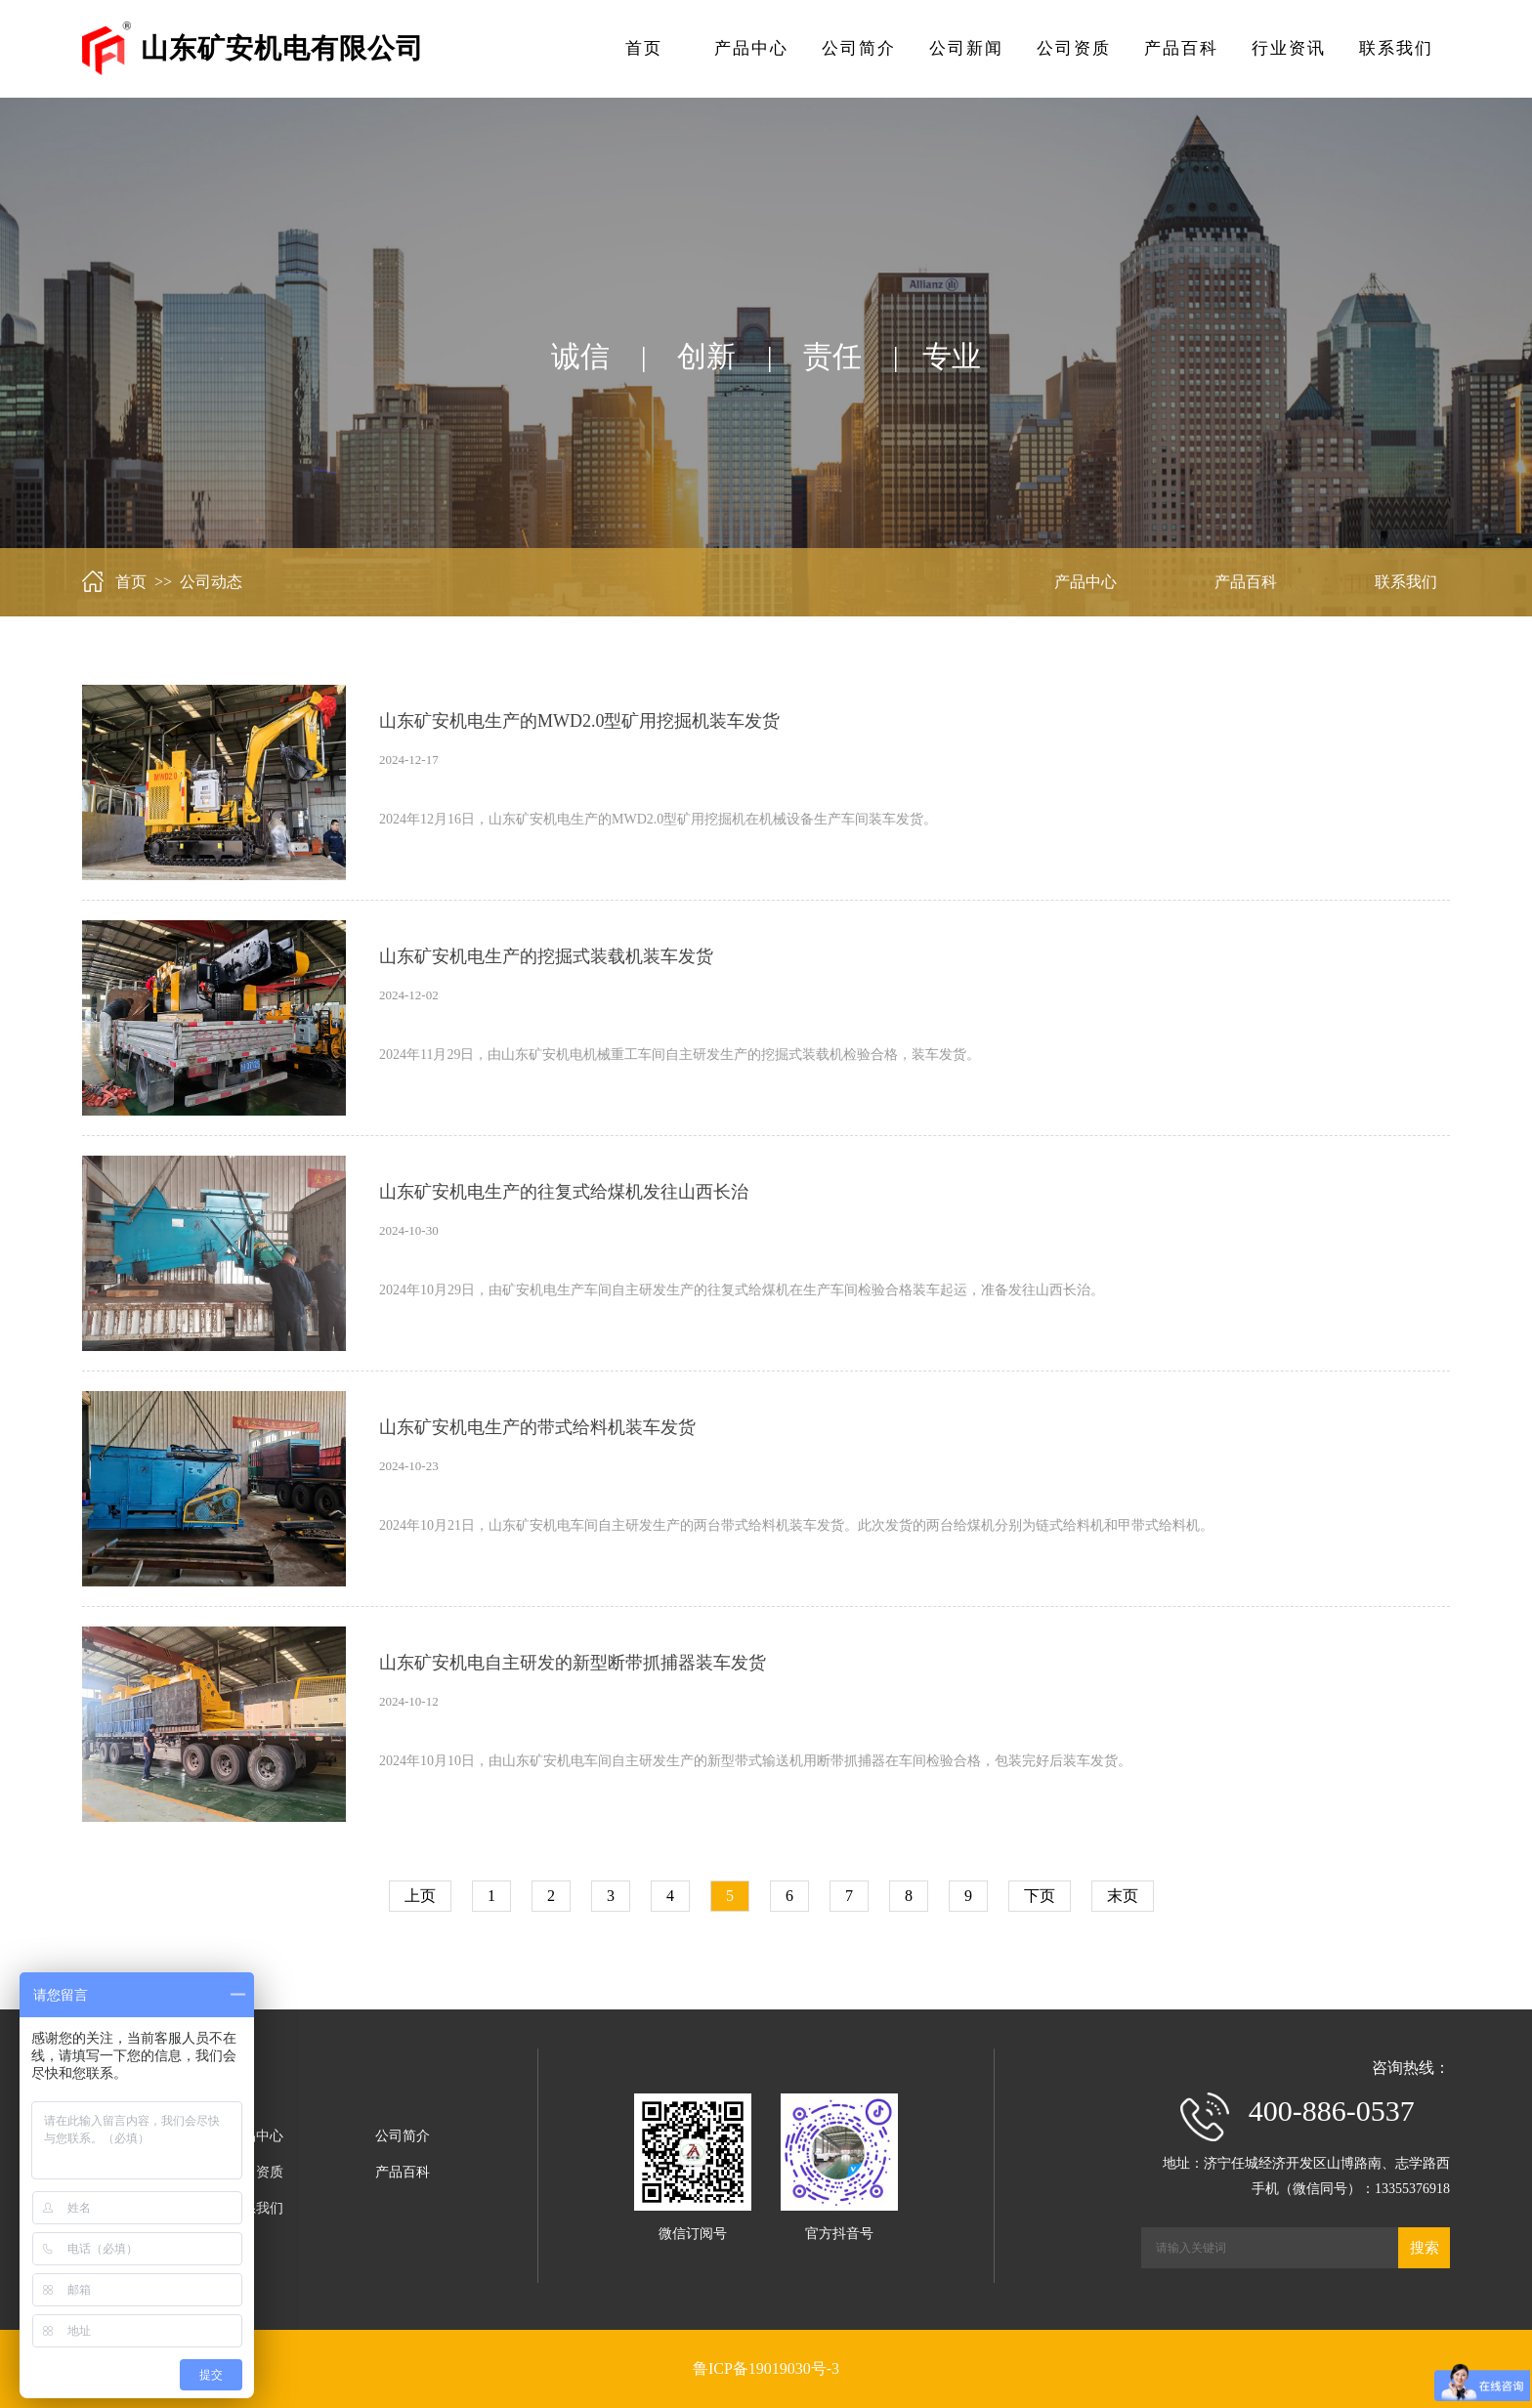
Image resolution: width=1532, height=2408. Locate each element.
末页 (1122, 1895)
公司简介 (859, 48)
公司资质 (1074, 48)
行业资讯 (1289, 48)
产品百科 (1181, 48)
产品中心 (751, 48)
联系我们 (1396, 48)
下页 (1039, 1895)
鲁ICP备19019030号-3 (766, 2368)
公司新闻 (966, 48)
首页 (643, 48)
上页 (420, 1895)
